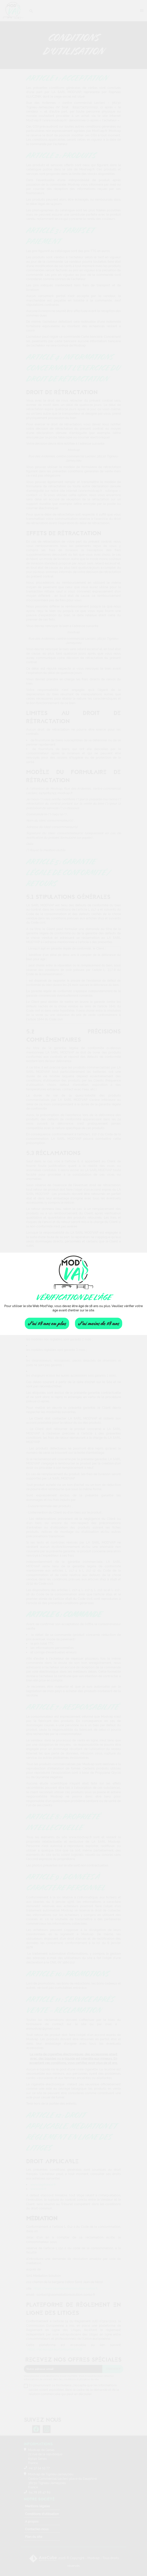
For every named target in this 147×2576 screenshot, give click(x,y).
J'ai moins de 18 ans (98, 1323)
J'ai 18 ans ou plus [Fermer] (47, 1323)
